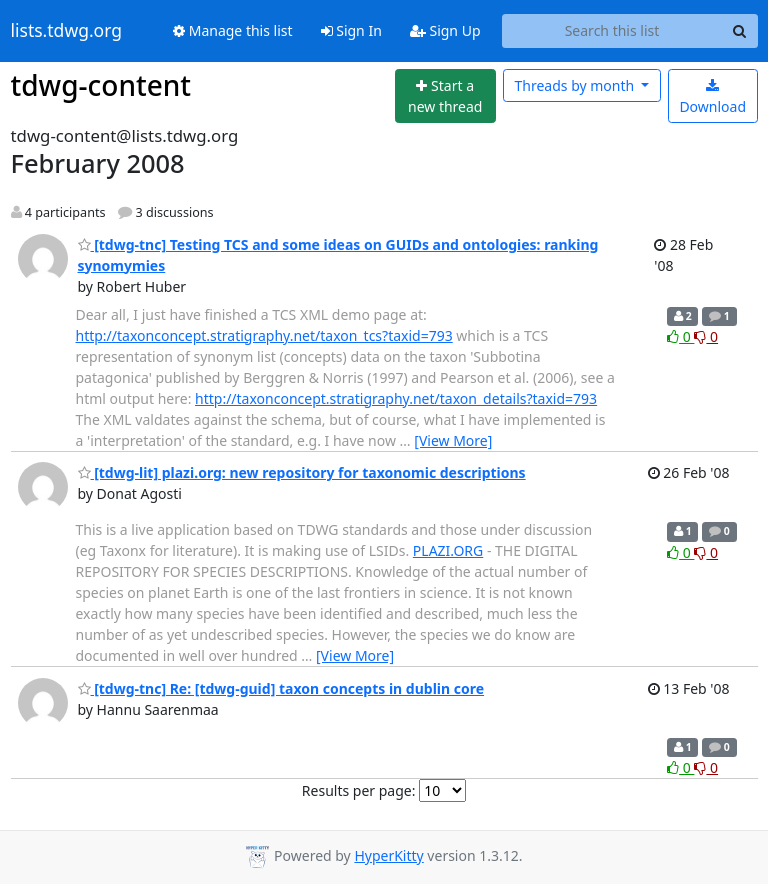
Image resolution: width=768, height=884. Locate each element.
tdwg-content (101, 85)
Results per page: (359, 790)
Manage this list (233, 30)
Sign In (351, 30)
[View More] (453, 440)
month (575, 85)
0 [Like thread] (680, 336)
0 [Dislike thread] (706, 336)
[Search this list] (612, 31)
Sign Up (445, 30)
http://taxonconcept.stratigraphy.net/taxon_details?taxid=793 (396, 398)
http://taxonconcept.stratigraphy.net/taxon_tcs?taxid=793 (264, 335)
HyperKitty (388, 855)
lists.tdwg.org (67, 31)
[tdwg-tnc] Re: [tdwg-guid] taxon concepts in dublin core (281, 688)
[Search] (740, 31)
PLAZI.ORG (448, 550)
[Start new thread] (445, 96)
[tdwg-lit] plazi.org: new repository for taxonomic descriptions (302, 472)
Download (712, 97)
